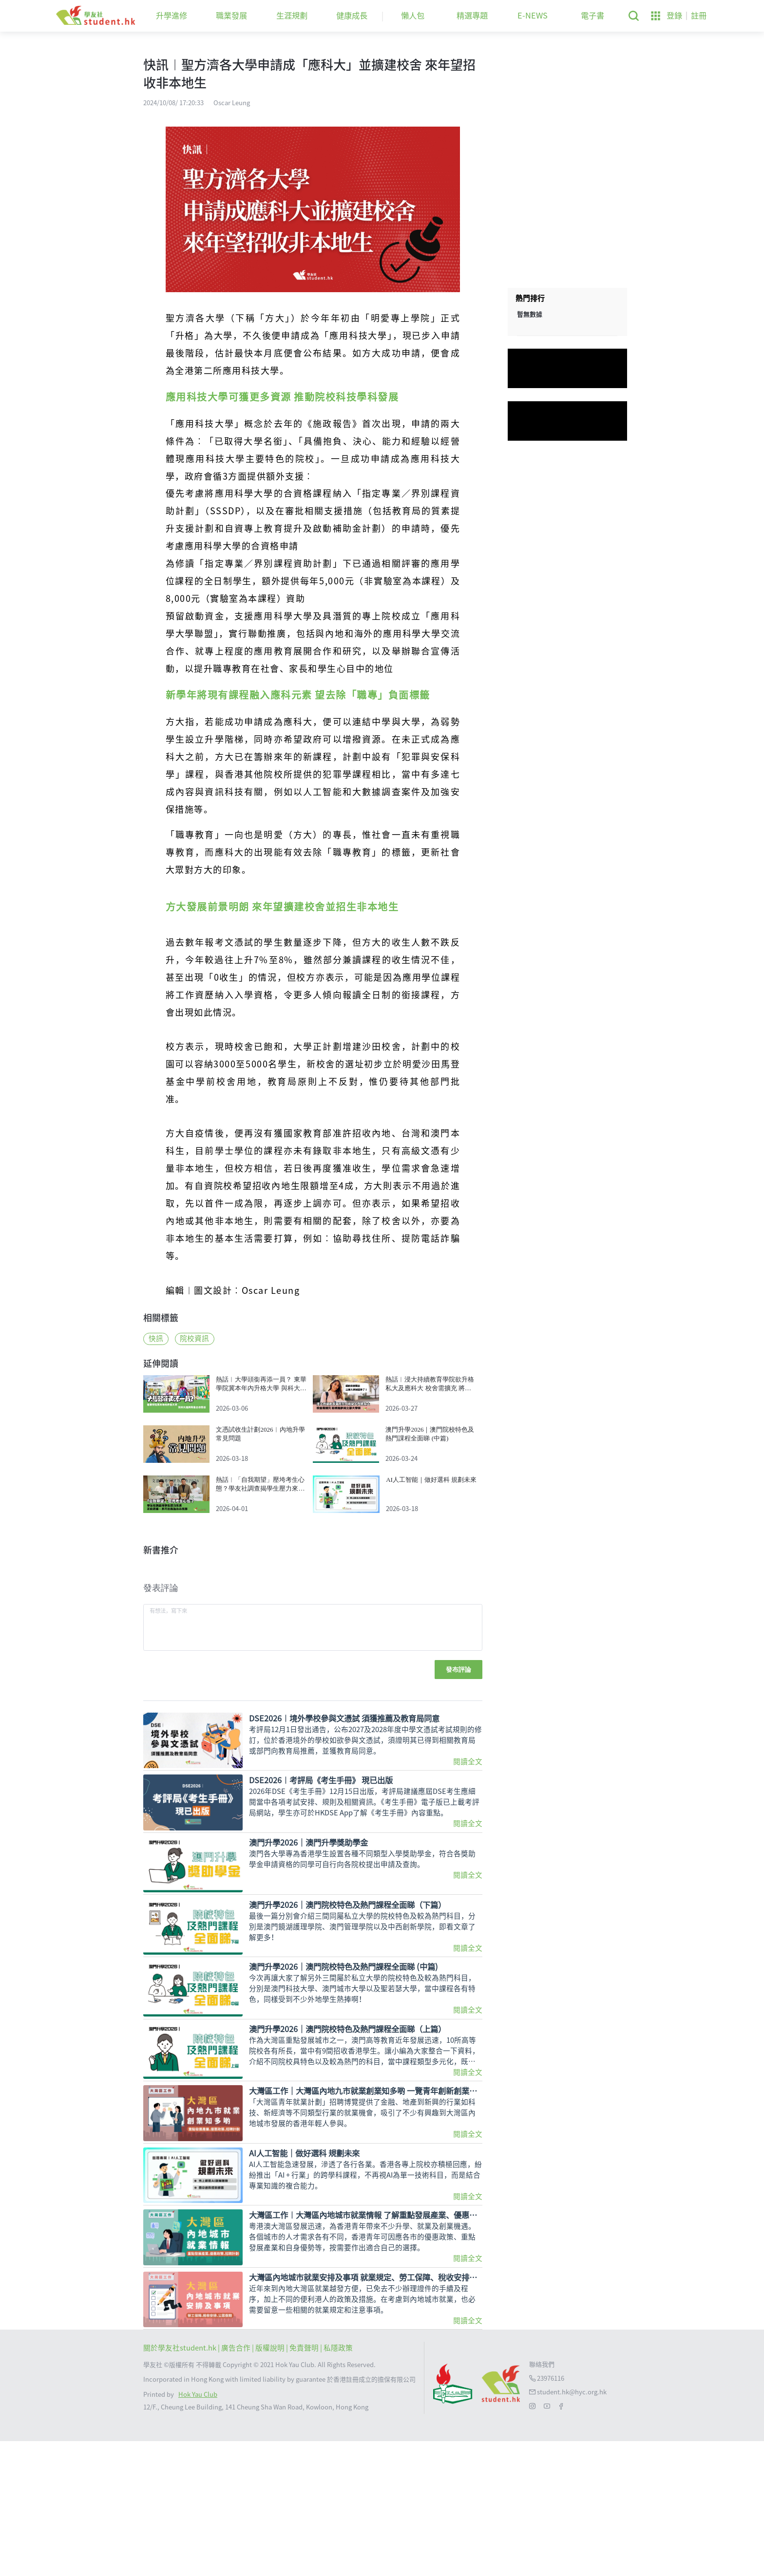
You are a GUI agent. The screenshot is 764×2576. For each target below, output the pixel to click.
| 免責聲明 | (305, 2482)
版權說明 (270, 2482)
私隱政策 (338, 2482)
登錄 (674, 15)
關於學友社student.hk (180, 2482)
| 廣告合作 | (236, 2482)
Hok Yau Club (197, 2529)
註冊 (699, 15)
